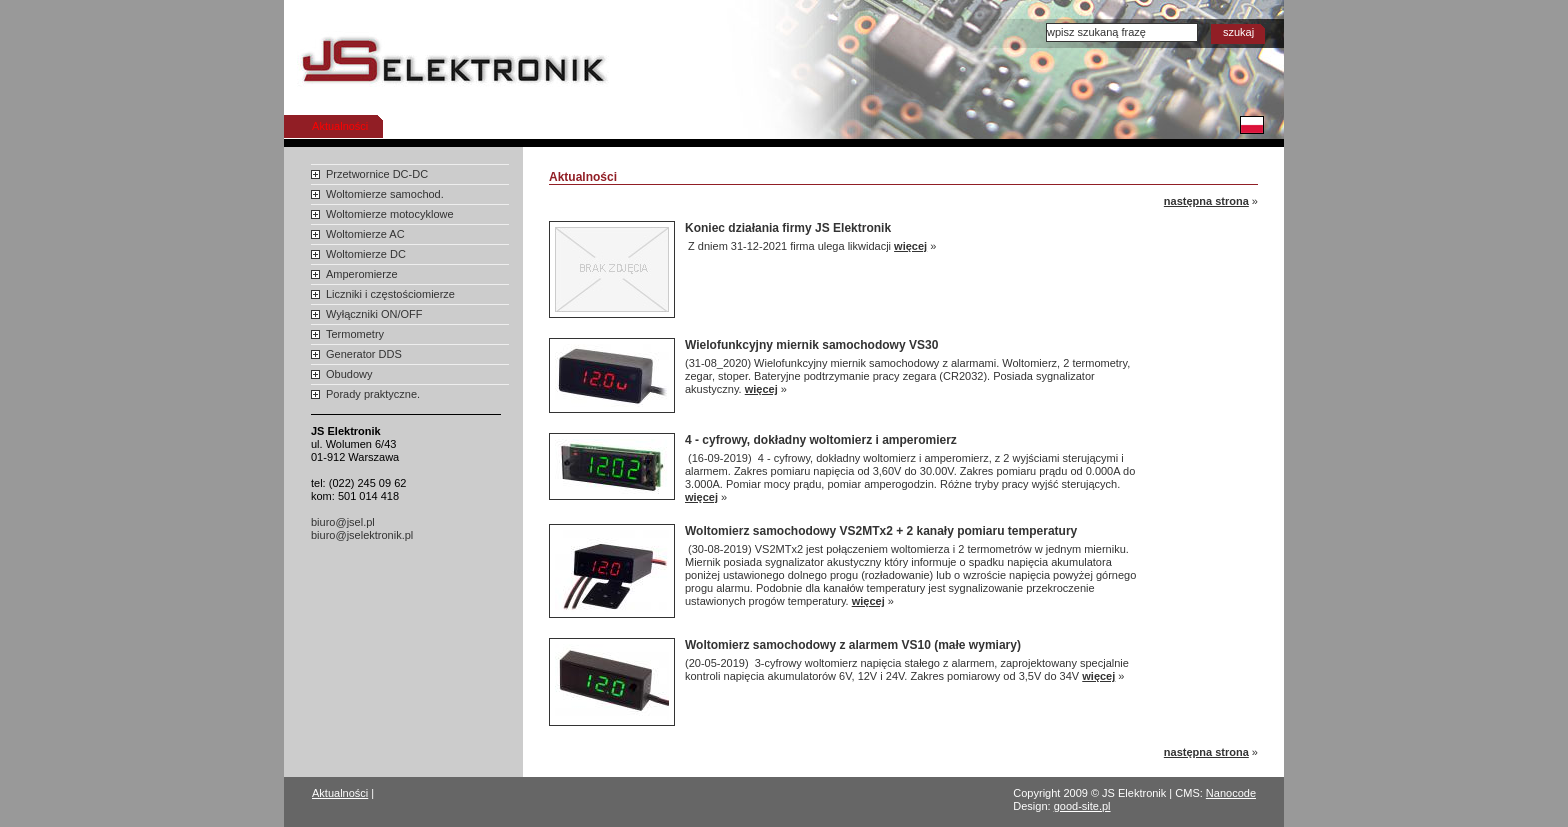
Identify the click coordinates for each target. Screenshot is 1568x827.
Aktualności (340, 126)
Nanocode (1231, 793)
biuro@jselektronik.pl (362, 535)
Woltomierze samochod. (385, 194)
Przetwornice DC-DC (377, 174)
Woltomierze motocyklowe (390, 214)
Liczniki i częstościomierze (390, 294)
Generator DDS (364, 354)
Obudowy (349, 374)
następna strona (1206, 201)
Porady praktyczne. (373, 394)
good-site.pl (1082, 806)
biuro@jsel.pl (343, 522)
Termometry (355, 334)
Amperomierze (362, 274)
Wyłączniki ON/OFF (374, 314)
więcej (910, 246)
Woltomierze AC (365, 234)
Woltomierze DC (366, 254)
